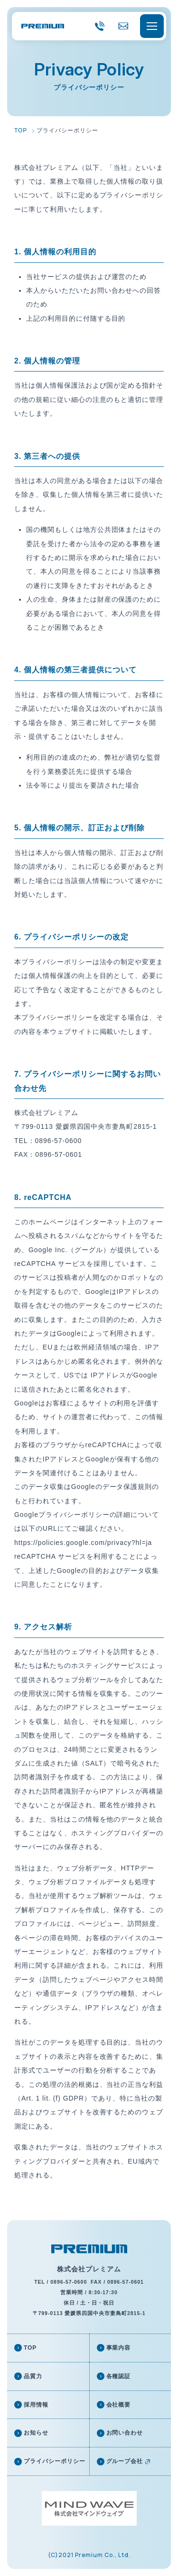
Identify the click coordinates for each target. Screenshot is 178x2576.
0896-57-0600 (99, 33)
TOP (30, 2347)
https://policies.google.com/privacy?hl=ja (83, 1542)
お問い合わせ (124, 2432)
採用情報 (36, 2404)
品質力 (33, 2376)
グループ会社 (124, 2461)
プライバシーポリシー (54, 2461)
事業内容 (118, 2347)
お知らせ (36, 2432)
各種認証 (118, 2376)
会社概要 (118, 2404)
